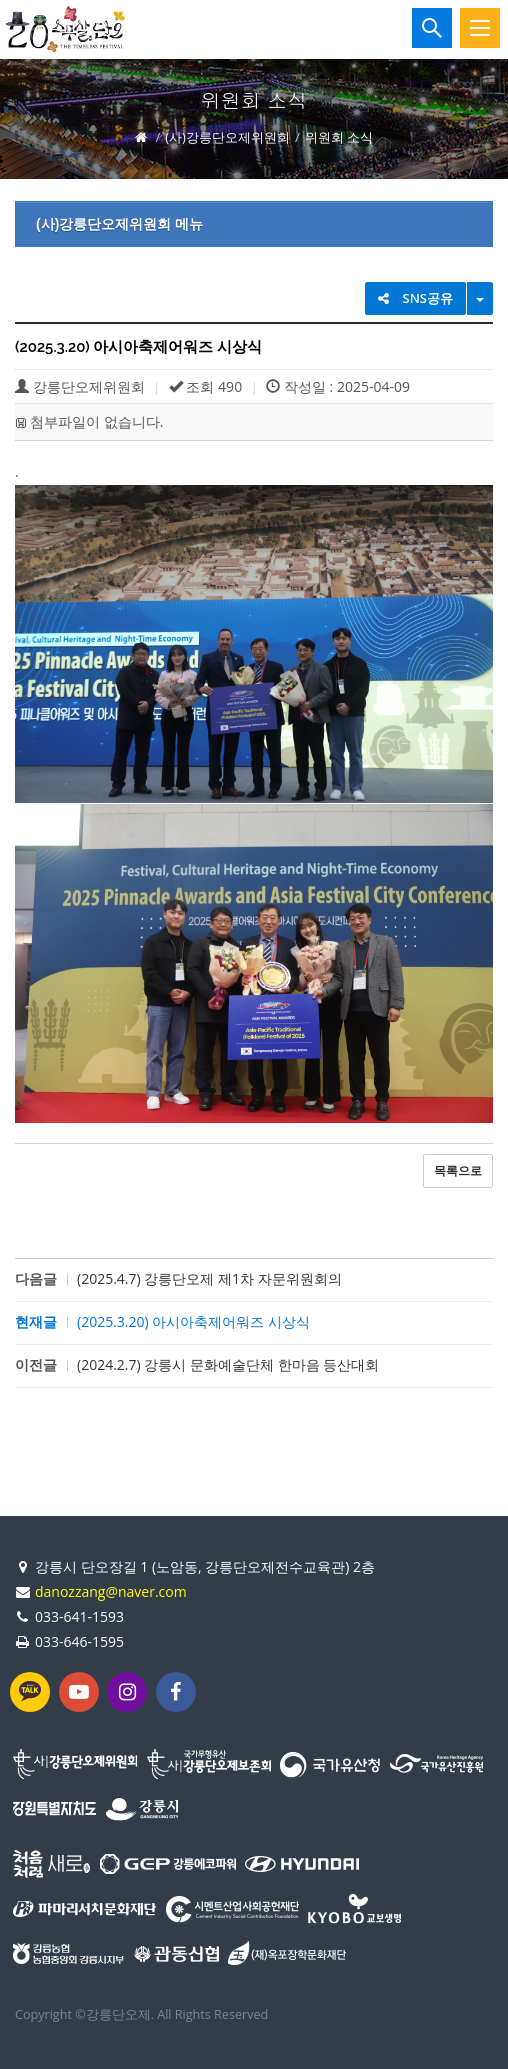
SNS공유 (415, 298)
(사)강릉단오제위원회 (227, 137)
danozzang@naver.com (111, 1591)
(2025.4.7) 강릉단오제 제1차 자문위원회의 (209, 1278)
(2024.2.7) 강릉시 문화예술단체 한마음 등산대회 (228, 1364)
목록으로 (458, 1170)
